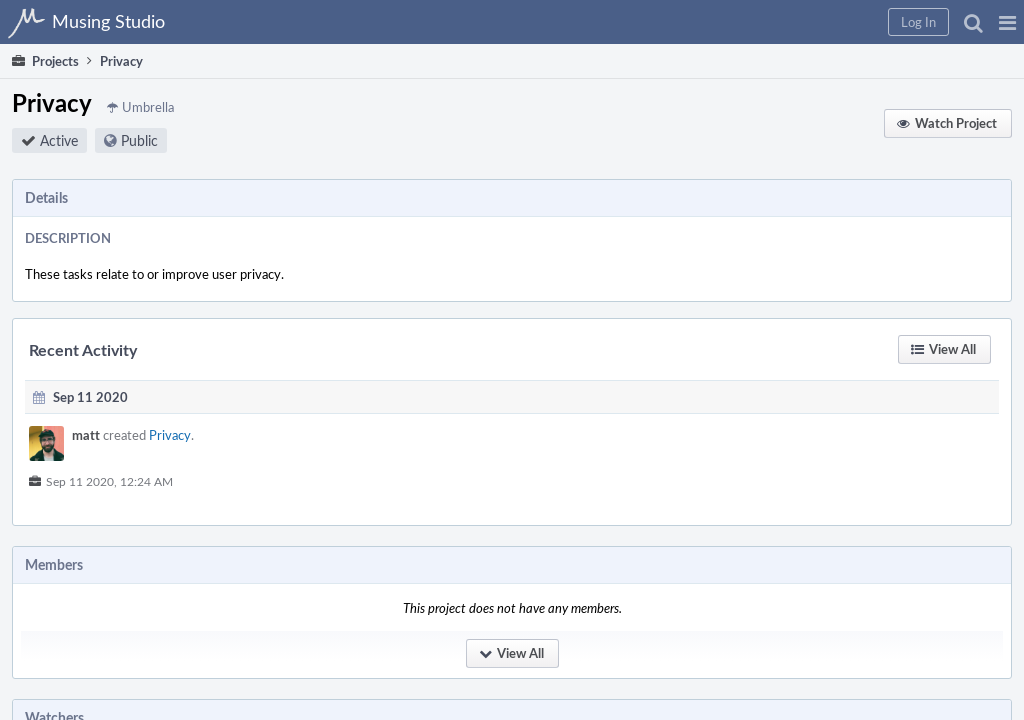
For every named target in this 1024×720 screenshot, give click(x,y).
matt (319, 451)
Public (372, 152)
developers (976, 628)
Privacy (403, 451)
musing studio (896, 628)
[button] (685, 22)
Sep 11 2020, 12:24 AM (342, 497)
